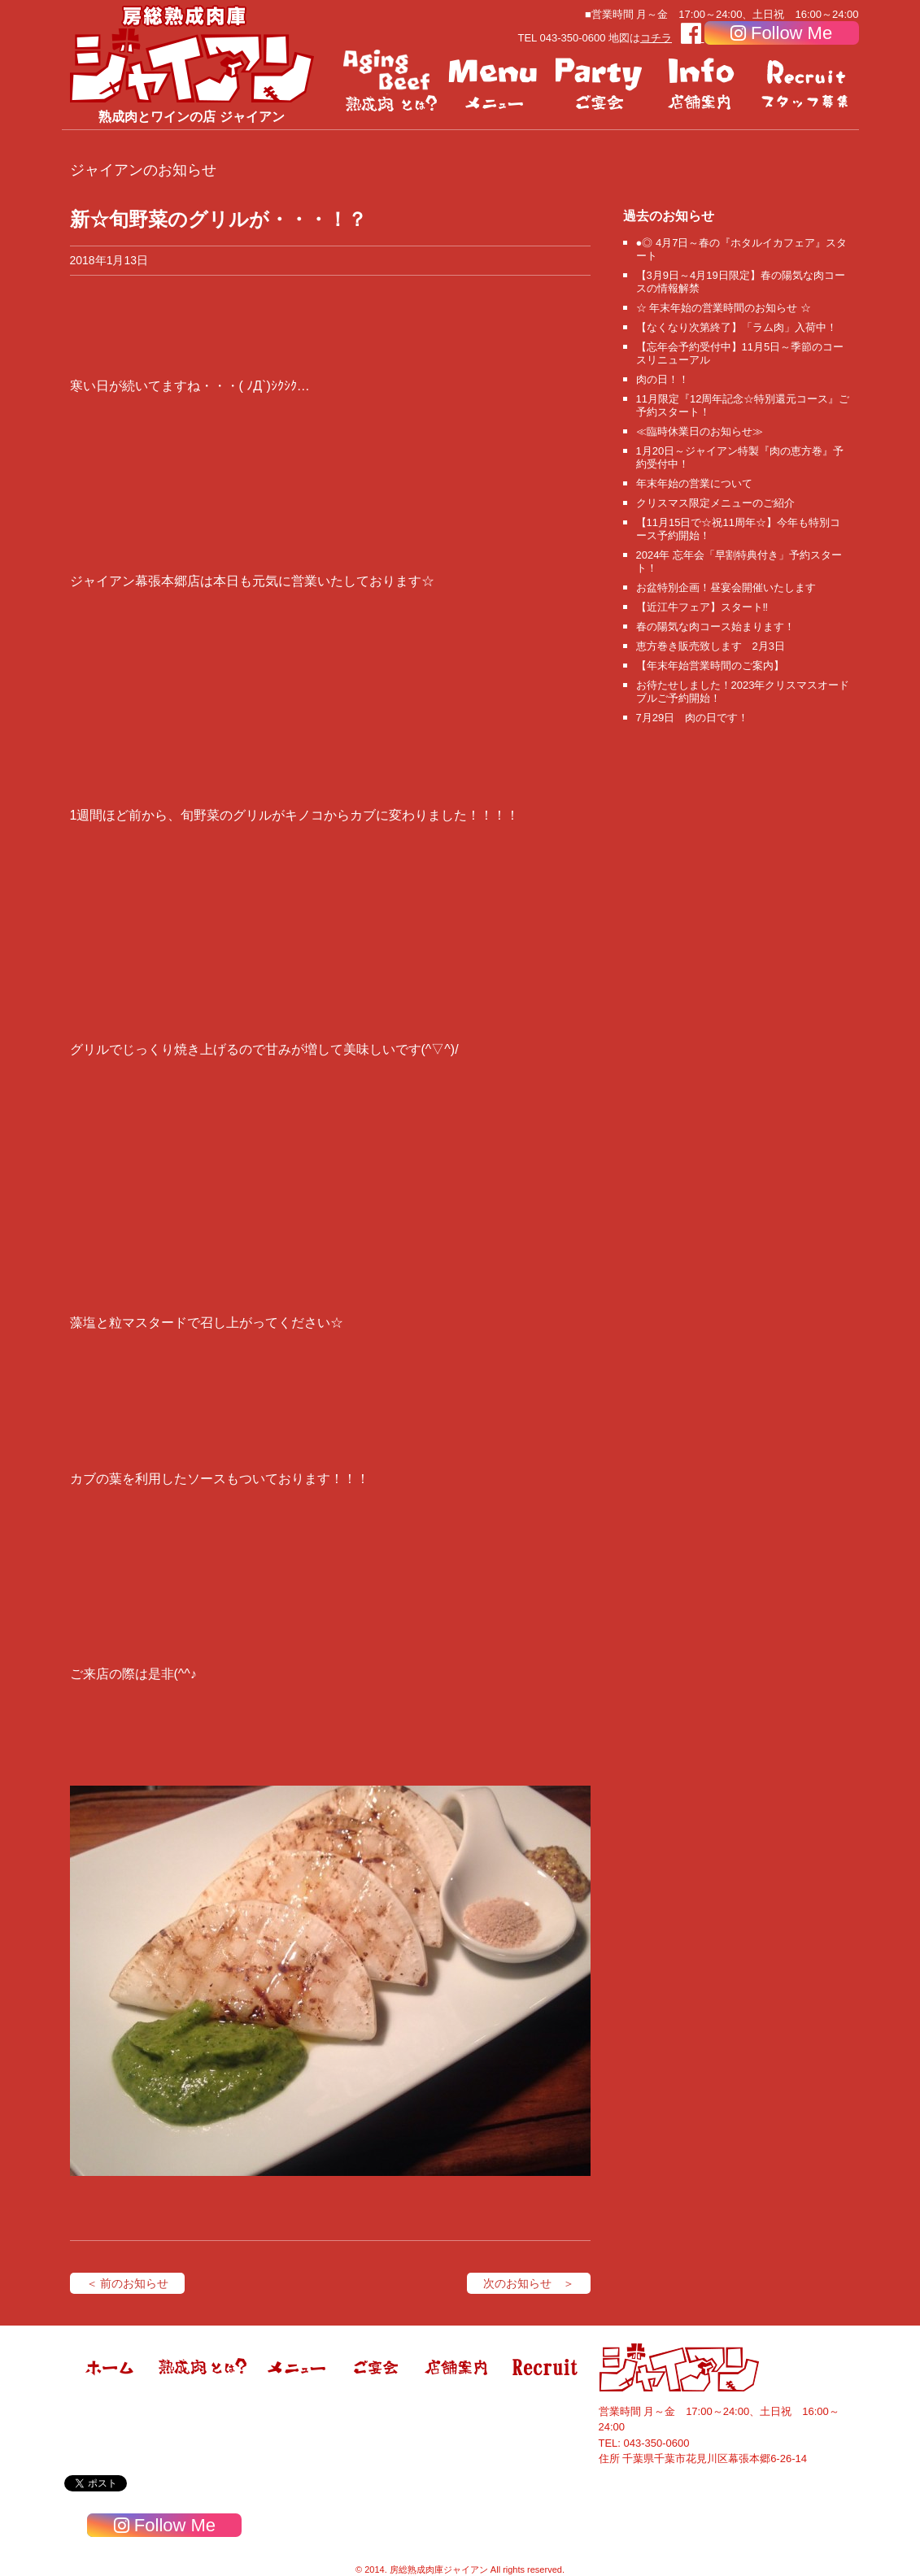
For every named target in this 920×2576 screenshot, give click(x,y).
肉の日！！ (662, 379)
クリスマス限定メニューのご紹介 (715, 503)
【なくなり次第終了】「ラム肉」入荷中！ (736, 327)
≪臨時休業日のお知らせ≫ (699, 431)
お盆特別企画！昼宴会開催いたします (726, 587)
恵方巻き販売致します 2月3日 (710, 646)
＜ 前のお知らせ (127, 2283)
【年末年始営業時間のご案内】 (710, 665)
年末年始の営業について (694, 483)
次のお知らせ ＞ (528, 2283)
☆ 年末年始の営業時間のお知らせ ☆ (723, 308)
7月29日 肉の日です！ (692, 717)
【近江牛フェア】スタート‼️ (702, 607)
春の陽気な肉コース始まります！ (715, 626)
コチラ (656, 38)
